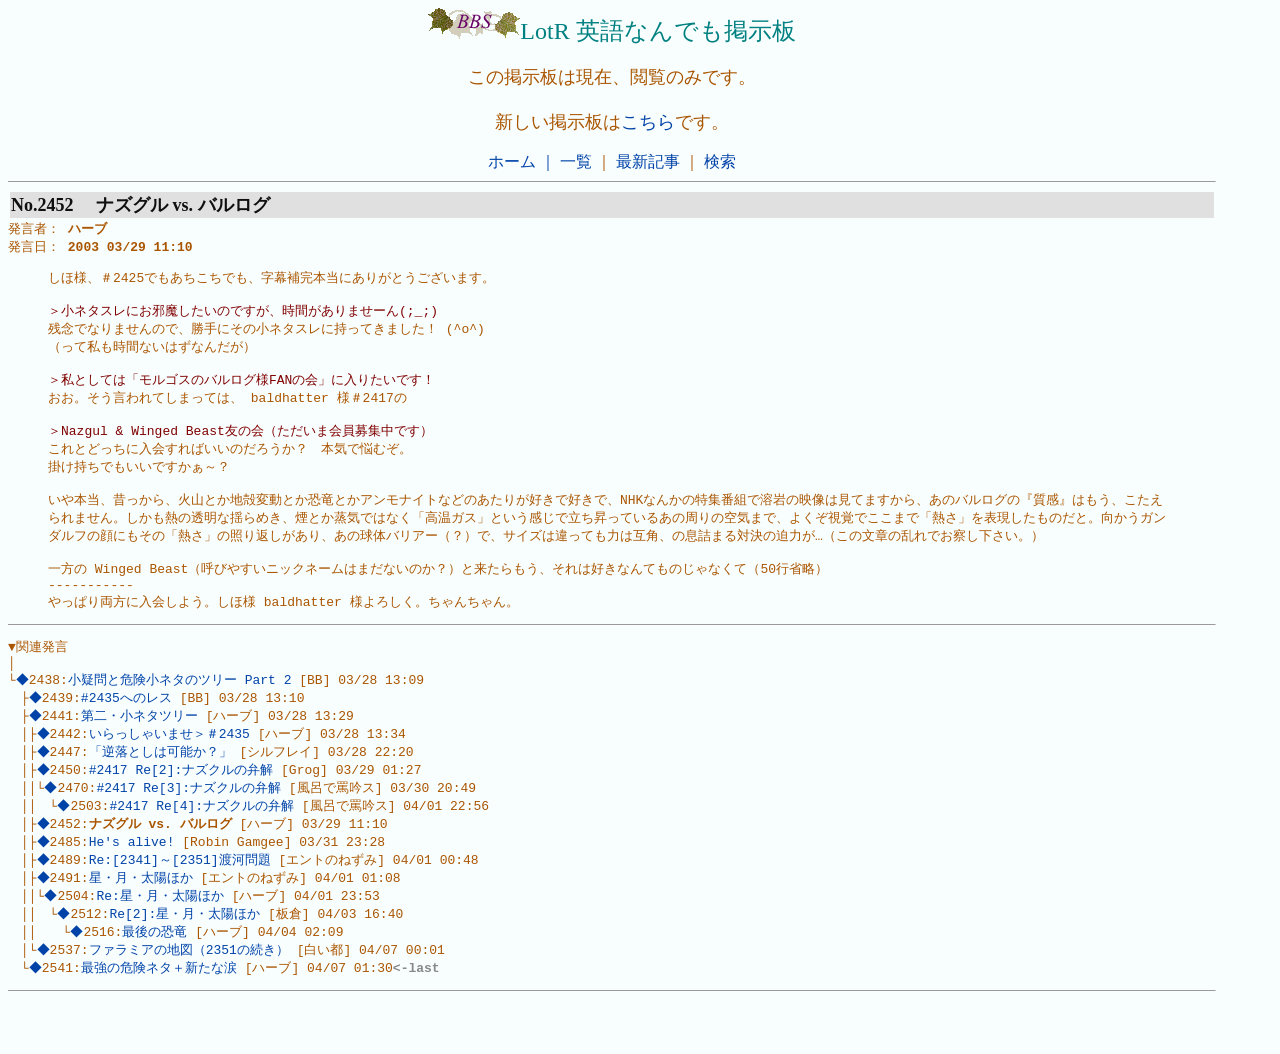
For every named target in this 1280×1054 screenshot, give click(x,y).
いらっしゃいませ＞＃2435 (171, 775)
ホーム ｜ (522, 161)
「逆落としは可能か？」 (162, 794)
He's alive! (134, 889)
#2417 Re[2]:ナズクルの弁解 (183, 813)
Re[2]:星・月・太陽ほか (187, 965)
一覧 (576, 161)
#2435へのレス (128, 737)
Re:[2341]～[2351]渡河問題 (182, 908)
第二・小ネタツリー (141, 756)
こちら (648, 122)
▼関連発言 (38, 681)
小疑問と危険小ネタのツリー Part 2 (182, 718)
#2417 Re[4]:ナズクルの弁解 (204, 851)
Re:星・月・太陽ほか (162, 946)
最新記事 (648, 161)
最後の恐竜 (157, 984)
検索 (720, 161)
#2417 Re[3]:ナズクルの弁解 (191, 832)
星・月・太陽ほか (143, 927)
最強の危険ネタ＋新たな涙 (161, 1022)
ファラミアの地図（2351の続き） (191, 1003)
